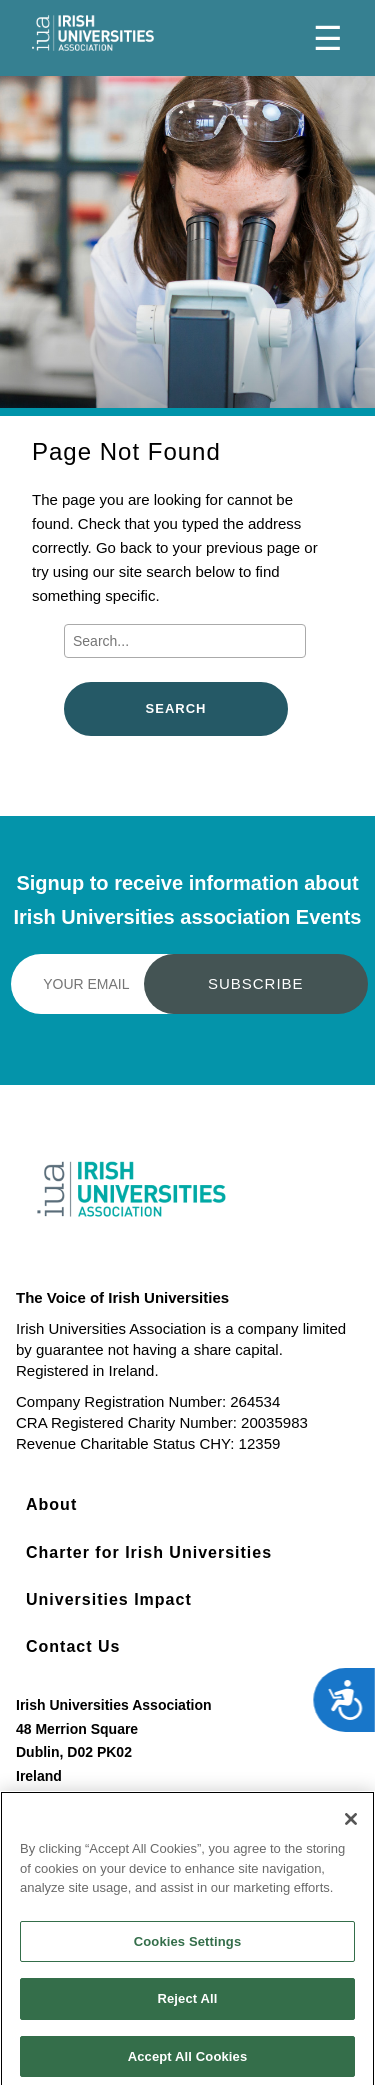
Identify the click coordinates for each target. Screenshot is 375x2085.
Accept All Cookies (188, 2062)
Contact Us (73, 1646)
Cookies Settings (188, 1946)
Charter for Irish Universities (149, 1552)
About (51, 1504)
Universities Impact (109, 1599)
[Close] (351, 1825)
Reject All (187, 2004)
